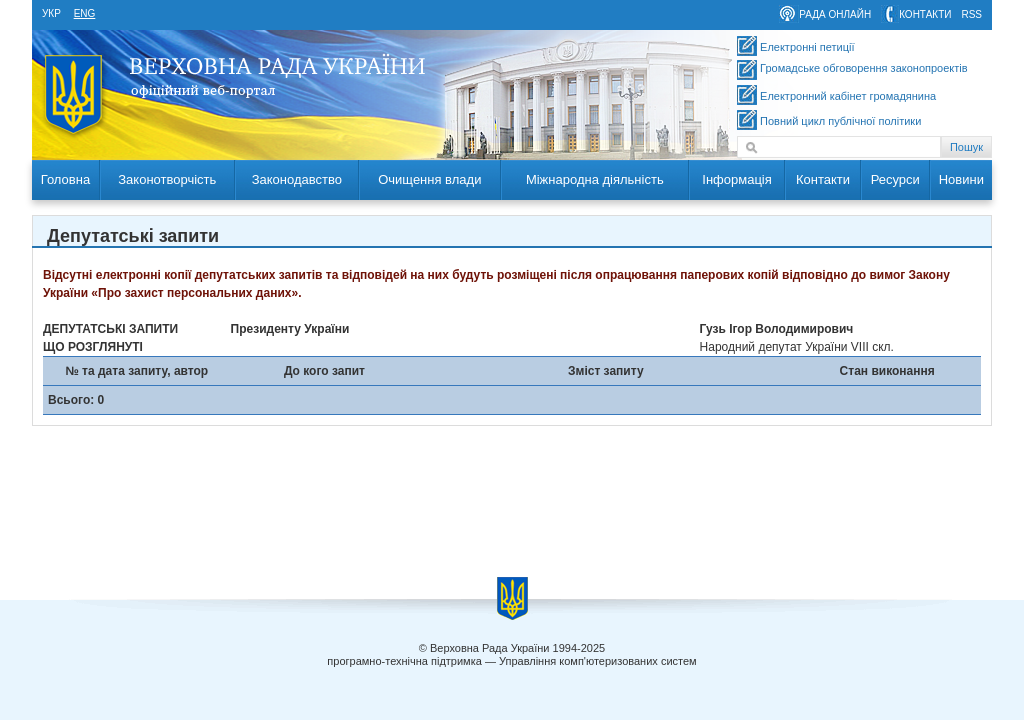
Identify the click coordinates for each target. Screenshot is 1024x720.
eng (85, 13)
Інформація (737, 179)
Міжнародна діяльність (595, 179)
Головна (65, 179)
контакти (925, 14)
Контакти (823, 179)
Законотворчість (167, 179)
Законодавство (297, 179)
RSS (971, 14)
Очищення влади (429, 179)
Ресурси (895, 179)
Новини (961, 179)
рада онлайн (835, 14)
